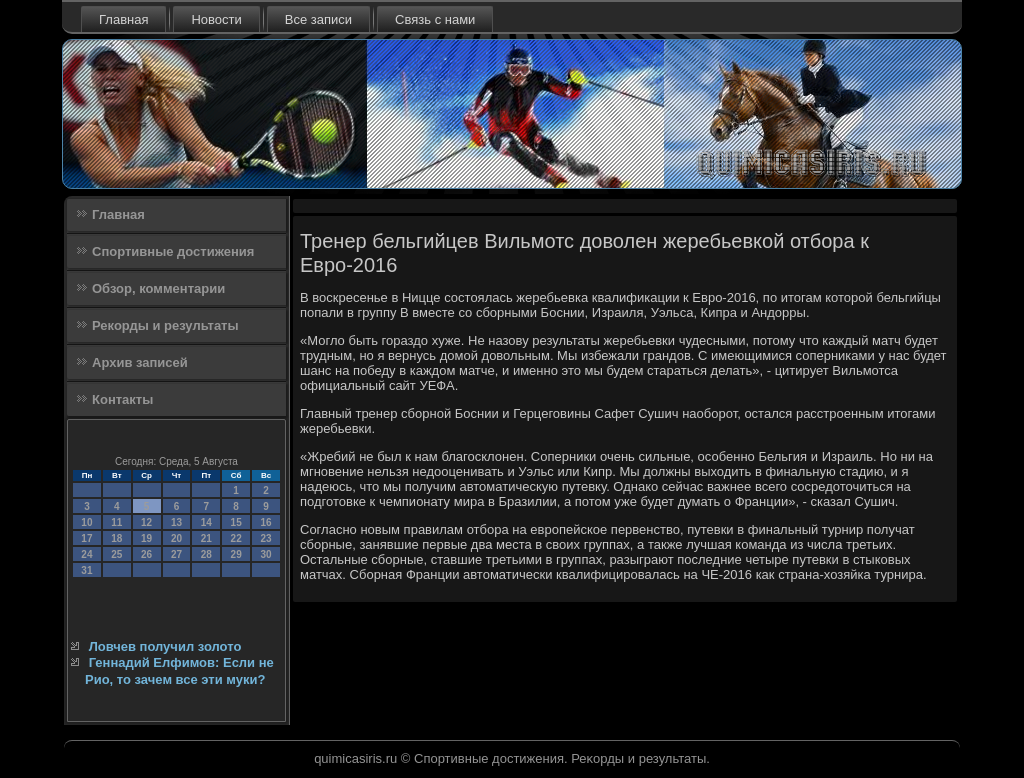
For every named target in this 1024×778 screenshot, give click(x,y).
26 (146, 554)
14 (206, 522)
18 (116, 538)
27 (176, 554)
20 (176, 538)
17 (86, 538)
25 (116, 554)
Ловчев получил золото (165, 646)
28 (206, 554)
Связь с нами (435, 19)
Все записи (318, 19)
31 (86, 570)
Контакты (122, 399)
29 (236, 554)
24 (86, 554)
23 (265, 538)
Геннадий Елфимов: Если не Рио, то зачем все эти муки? (179, 670)
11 (116, 522)
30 (265, 554)
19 (146, 538)
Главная (123, 19)
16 (265, 522)
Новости (216, 19)
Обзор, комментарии (158, 288)
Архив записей (140, 362)
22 (236, 538)
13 (176, 522)
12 (146, 522)
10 (86, 522)
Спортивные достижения (173, 251)
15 (236, 522)
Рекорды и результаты (165, 325)
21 (206, 538)
